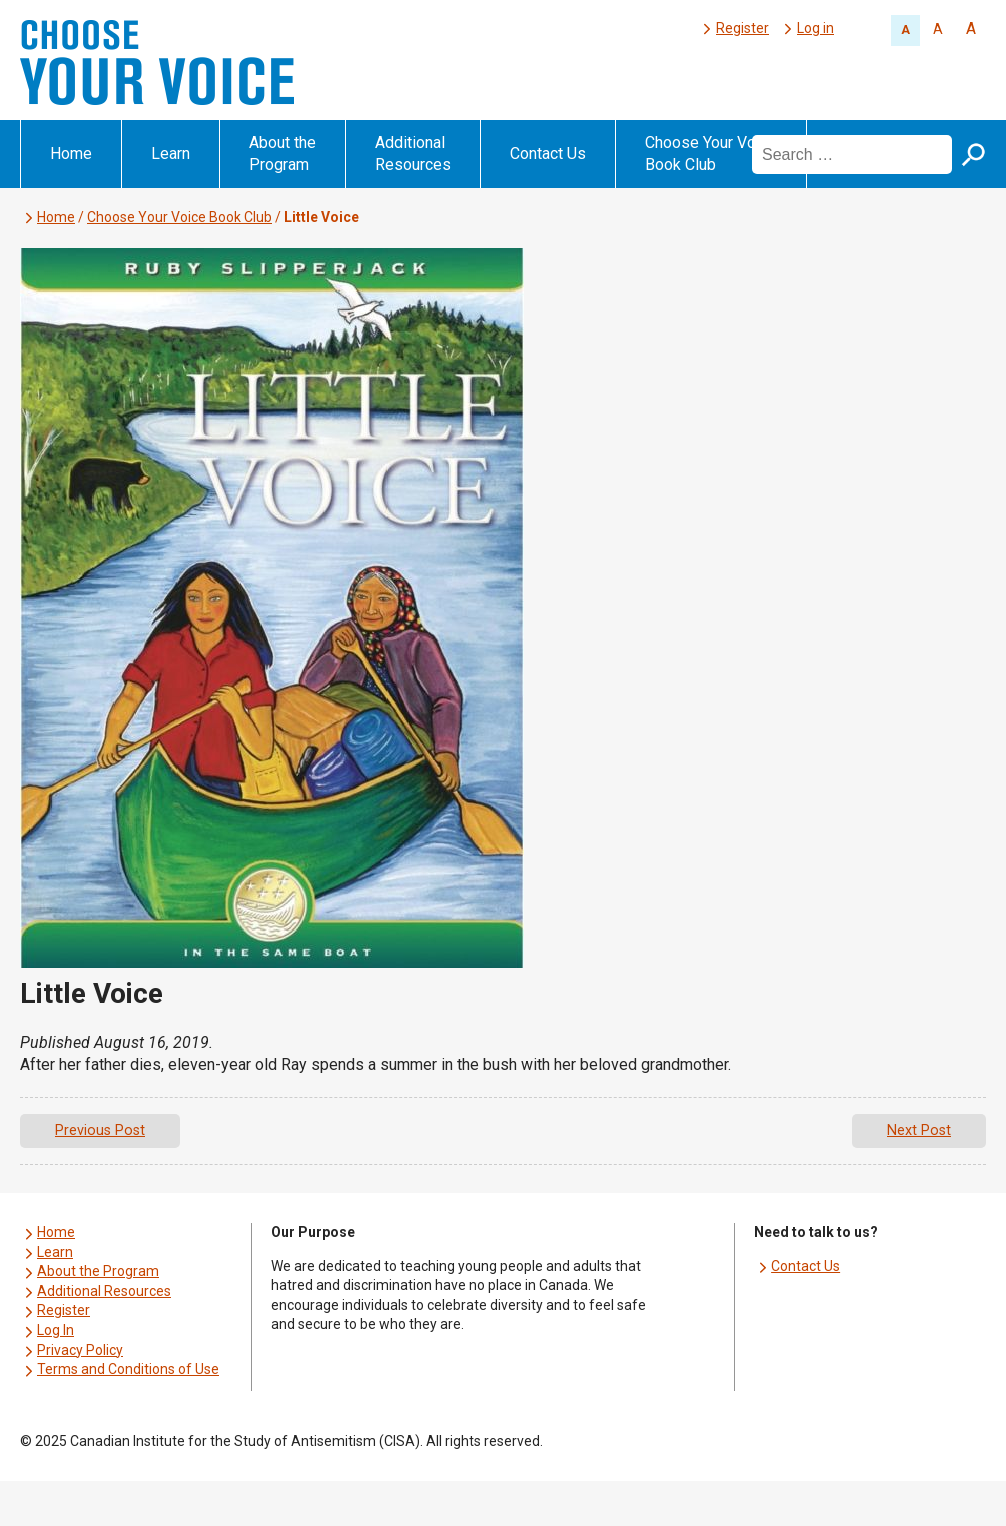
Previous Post (100, 1130)
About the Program (282, 153)
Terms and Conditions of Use (128, 1369)
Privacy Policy (80, 1350)
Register (742, 28)
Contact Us (548, 153)
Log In (55, 1330)
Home (71, 153)
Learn (170, 153)
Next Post (919, 1130)
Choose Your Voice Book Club (711, 153)
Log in (815, 28)
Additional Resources (413, 153)
